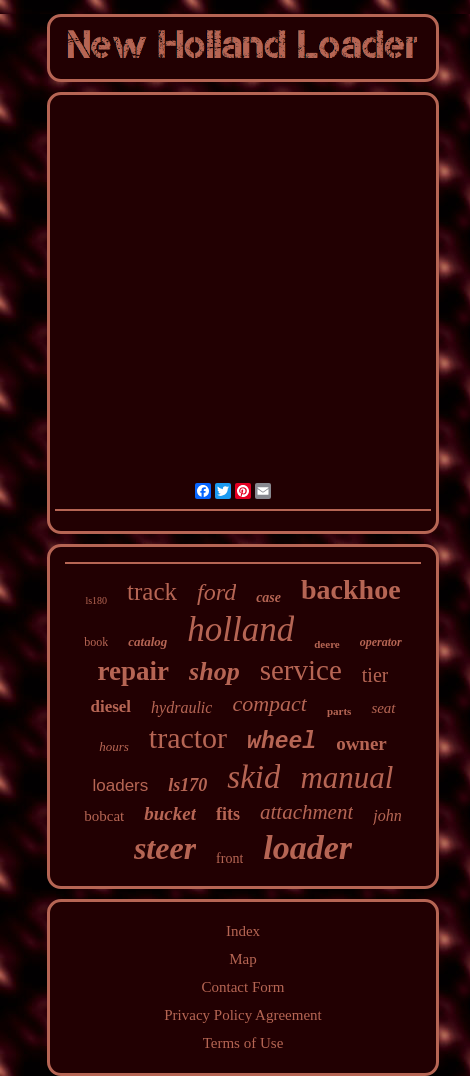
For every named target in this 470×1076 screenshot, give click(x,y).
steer (165, 848)
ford (216, 592)
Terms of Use (243, 1043)
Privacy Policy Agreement (242, 1015)
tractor (188, 737)
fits (228, 814)
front (229, 858)
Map (243, 959)
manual (346, 777)
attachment (306, 812)
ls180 (96, 600)
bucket (170, 813)
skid (253, 777)
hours (114, 746)
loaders (121, 785)
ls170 (187, 785)
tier (375, 675)
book (96, 642)
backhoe (351, 589)
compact (269, 703)
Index (243, 931)
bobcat (104, 816)
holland (240, 629)
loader (307, 847)
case (268, 597)
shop (214, 671)
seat (383, 708)
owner (361, 743)
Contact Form (243, 987)
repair (133, 671)
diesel (110, 706)
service (301, 670)
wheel (281, 742)
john (387, 815)
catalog (147, 641)
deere (326, 644)
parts (339, 711)
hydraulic (181, 707)
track (152, 591)
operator (381, 642)
